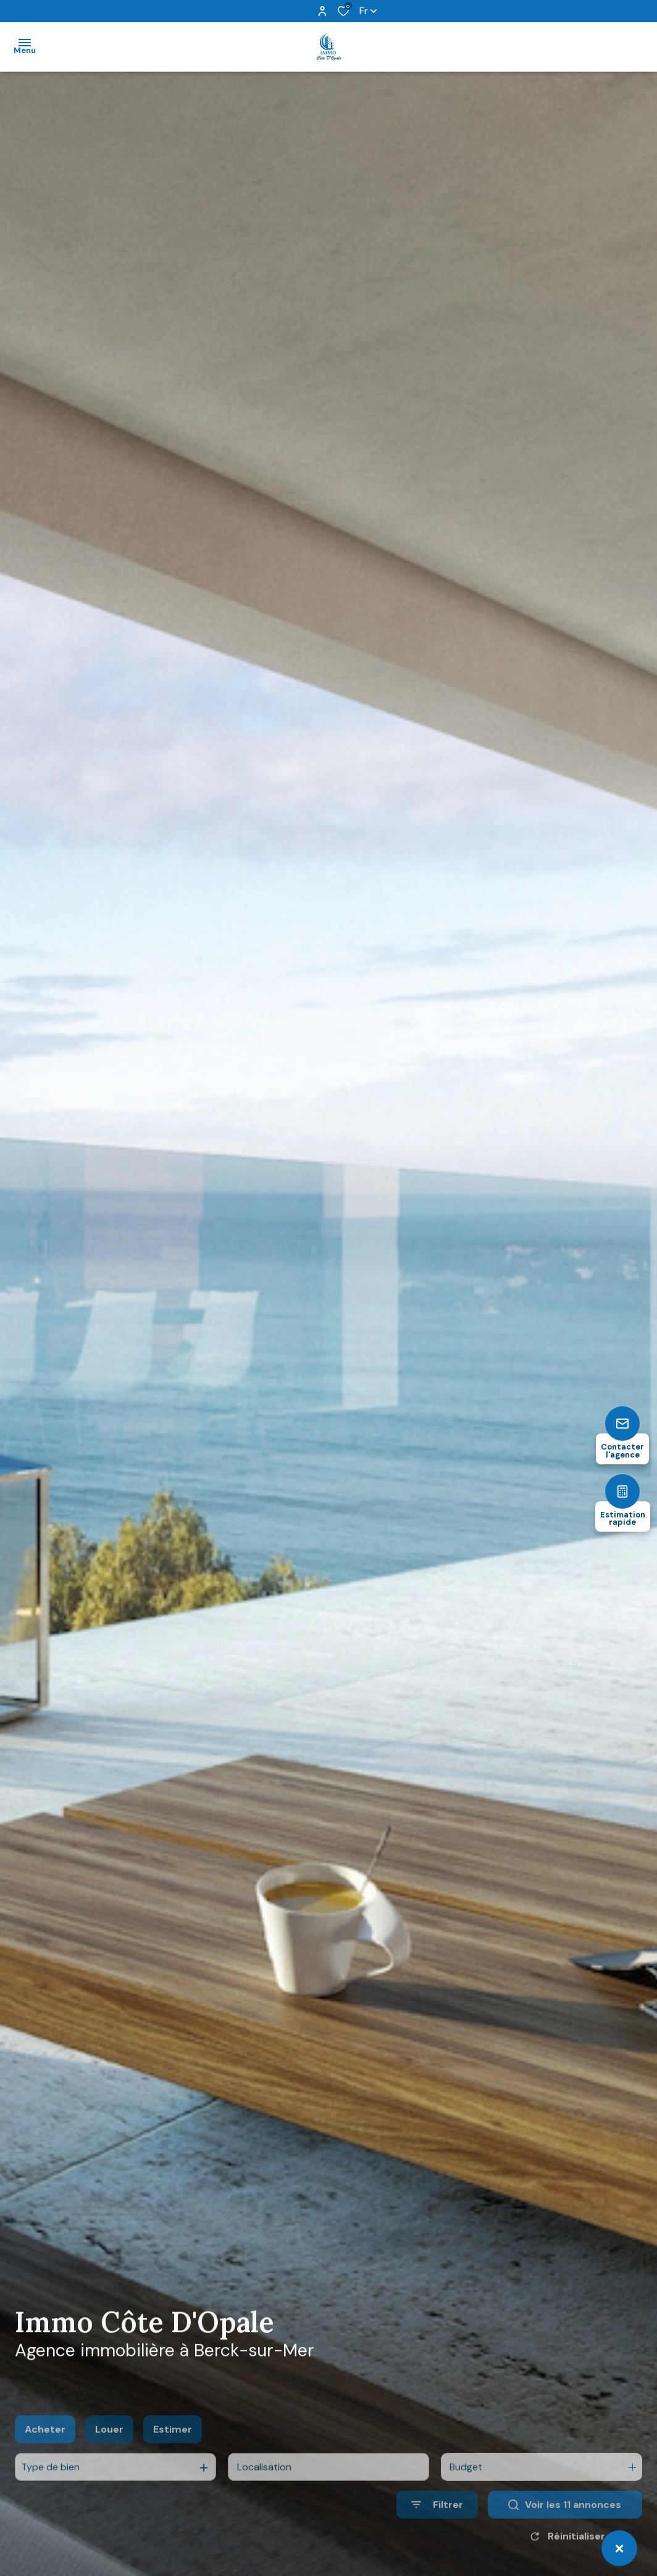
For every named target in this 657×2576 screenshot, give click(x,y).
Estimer (172, 2458)
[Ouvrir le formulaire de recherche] (437, 2534)
